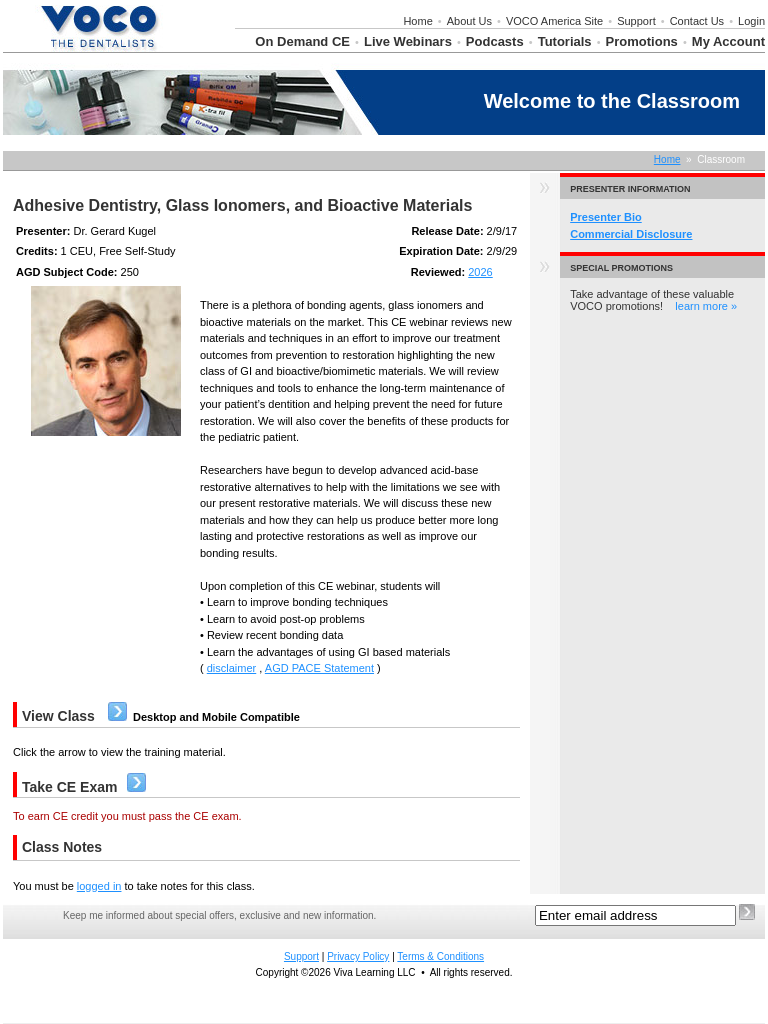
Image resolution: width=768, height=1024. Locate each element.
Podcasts (495, 41)
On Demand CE (302, 41)
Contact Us (697, 21)
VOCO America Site (554, 21)
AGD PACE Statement (319, 668)
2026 (480, 272)
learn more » (706, 306)
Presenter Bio (606, 217)
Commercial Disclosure (631, 234)
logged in (99, 886)
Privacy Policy (358, 956)
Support (636, 21)
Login (751, 21)
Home (417, 21)
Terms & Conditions (440, 956)
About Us (469, 21)
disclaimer (232, 668)
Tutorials (565, 41)
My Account (728, 41)
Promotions (642, 41)
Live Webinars (408, 41)
